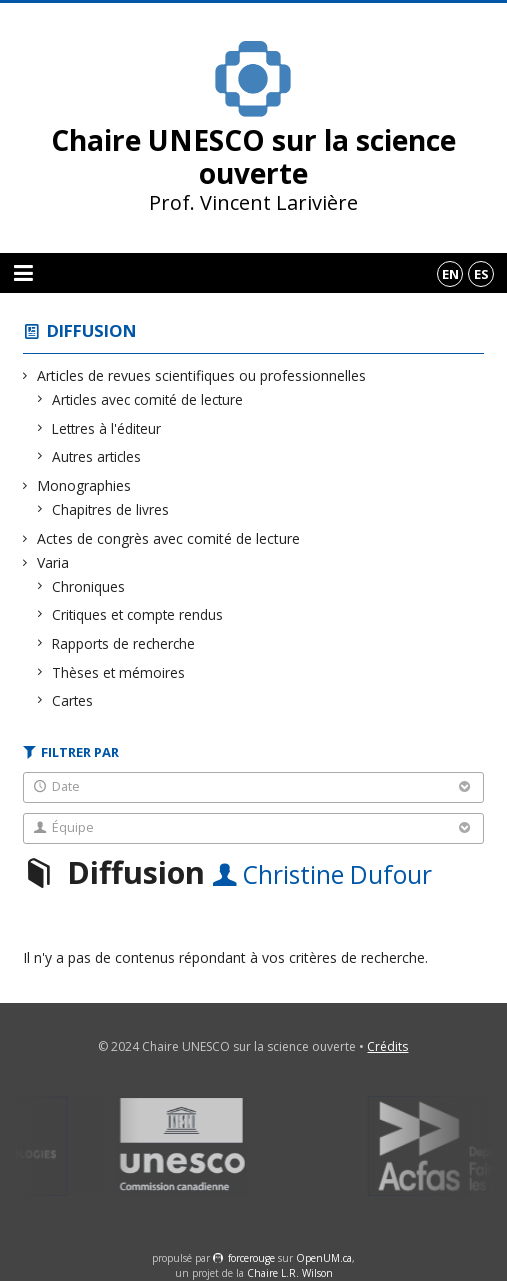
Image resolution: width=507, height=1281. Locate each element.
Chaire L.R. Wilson (290, 1273)
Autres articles (97, 456)
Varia (53, 562)
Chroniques (89, 586)
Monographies (84, 485)
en (450, 274)
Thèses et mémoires (119, 672)
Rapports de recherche (124, 643)
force (251, 1258)
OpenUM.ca (324, 1258)
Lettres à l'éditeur (107, 428)
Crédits (387, 1046)
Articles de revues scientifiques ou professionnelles (202, 375)
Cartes (73, 700)
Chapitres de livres (111, 509)
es (481, 274)
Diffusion (92, 330)
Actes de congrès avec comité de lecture (169, 538)
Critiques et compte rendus (138, 614)
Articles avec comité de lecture (148, 399)
